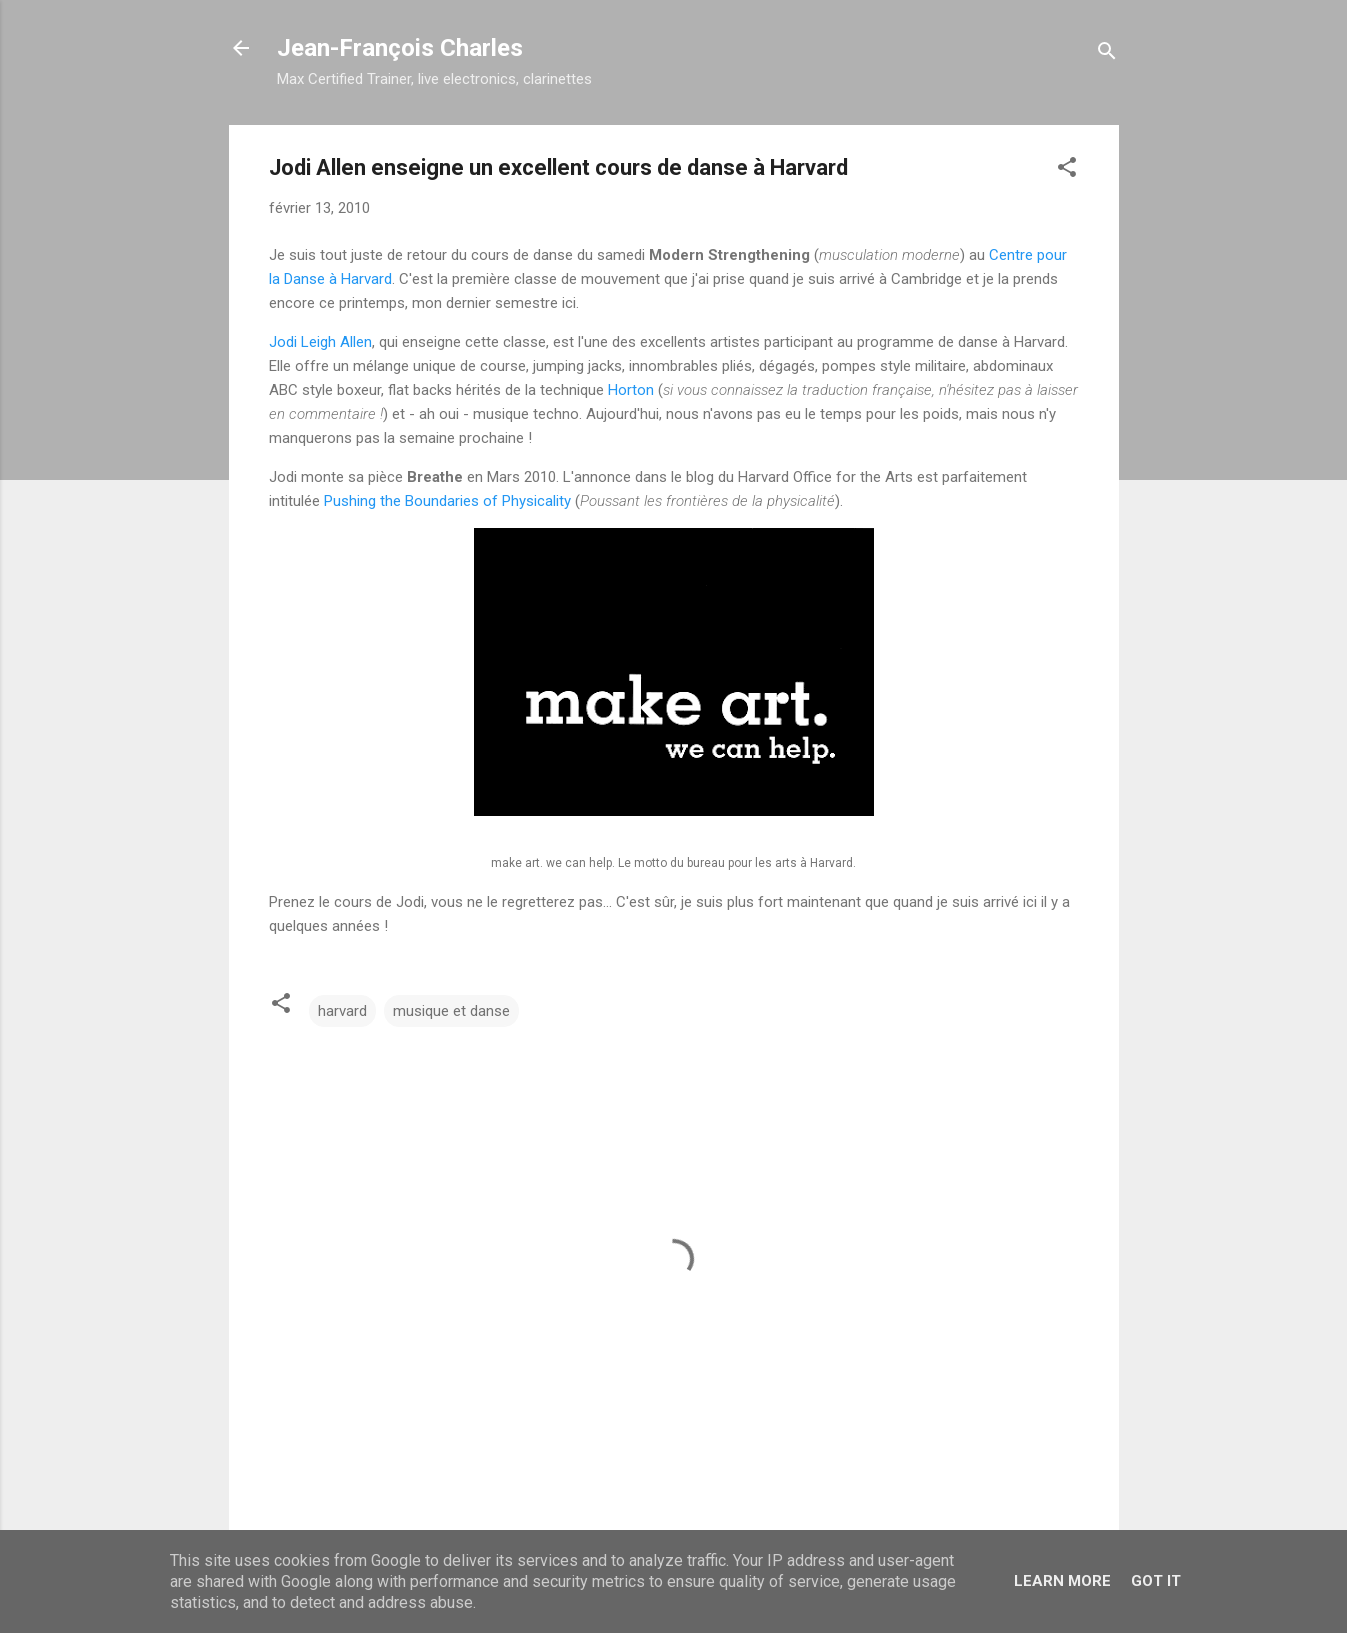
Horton (631, 390)
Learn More (1062, 1581)
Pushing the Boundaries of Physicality (447, 501)
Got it (1156, 1581)
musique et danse (451, 1011)
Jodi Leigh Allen (320, 342)
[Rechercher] (1107, 54)
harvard (342, 1011)
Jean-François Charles (400, 48)
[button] (1067, 170)
